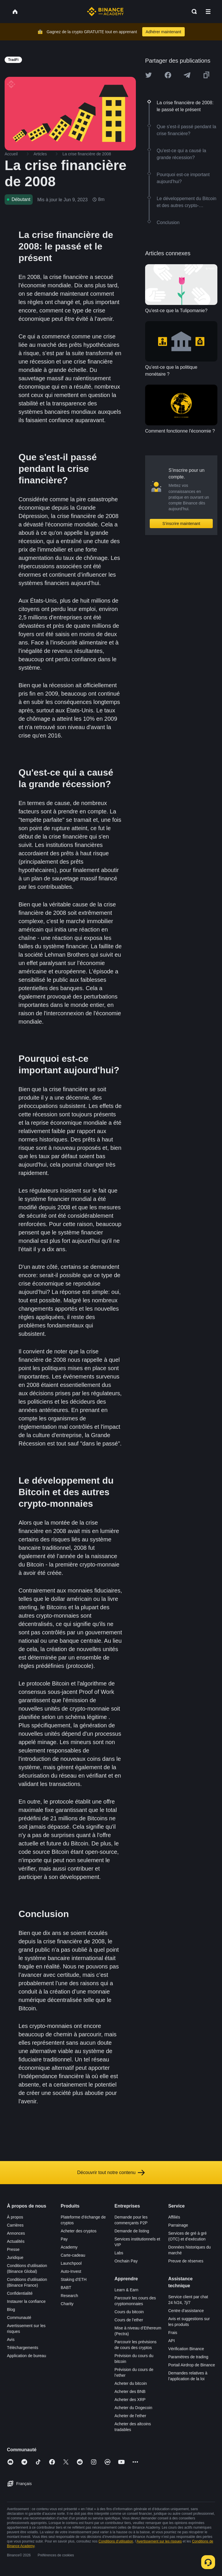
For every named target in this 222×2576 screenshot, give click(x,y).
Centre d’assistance (186, 2310)
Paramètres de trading (188, 2357)
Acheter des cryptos (79, 2231)
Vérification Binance (186, 2348)
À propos (15, 2217)
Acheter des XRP (129, 2399)
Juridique (15, 2257)
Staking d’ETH (73, 2279)
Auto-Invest (71, 2271)
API (171, 2340)
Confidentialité (20, 2293)
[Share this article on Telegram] (187, 75)
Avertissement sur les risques (159, 2541)
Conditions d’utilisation (116, 2541)
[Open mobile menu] (208, 11)
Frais (172, 2332)
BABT (66, 2287)
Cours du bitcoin (129, 2311)
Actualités (16, 2241)
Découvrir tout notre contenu (111, 2172)
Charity (67, 2303)
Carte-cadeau (73, 2255)
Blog (11, 2309)
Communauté (19, 2317)
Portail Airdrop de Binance (191, 2365)
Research (69, 2295)
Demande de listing (131, 2231)
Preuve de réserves (185, 2261)
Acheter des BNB (129, 2391)
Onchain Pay (126, 2261)
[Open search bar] (192, 11)
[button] (208, 11)
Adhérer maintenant (163, 31)
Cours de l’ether (128, 2320)
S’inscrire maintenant (181, 523)
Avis (10, 2339)
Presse (13, 2249)
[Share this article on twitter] (148, 75)
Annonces (16, 2233)
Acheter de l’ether (130, 2415)
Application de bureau (26, 2355)
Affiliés (174, 2217)
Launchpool (71, 2263)
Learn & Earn (126, 2290)
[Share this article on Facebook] (167, 75)
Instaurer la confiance (26, 2301)
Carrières (15, 2225)
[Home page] (105, 11)
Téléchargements (22, 2347)
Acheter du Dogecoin (133, 2407)
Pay (64, 2239)
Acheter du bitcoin (130, 2383)
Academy (69, 2247)
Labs (118, 2253)
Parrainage (178, 2225)
